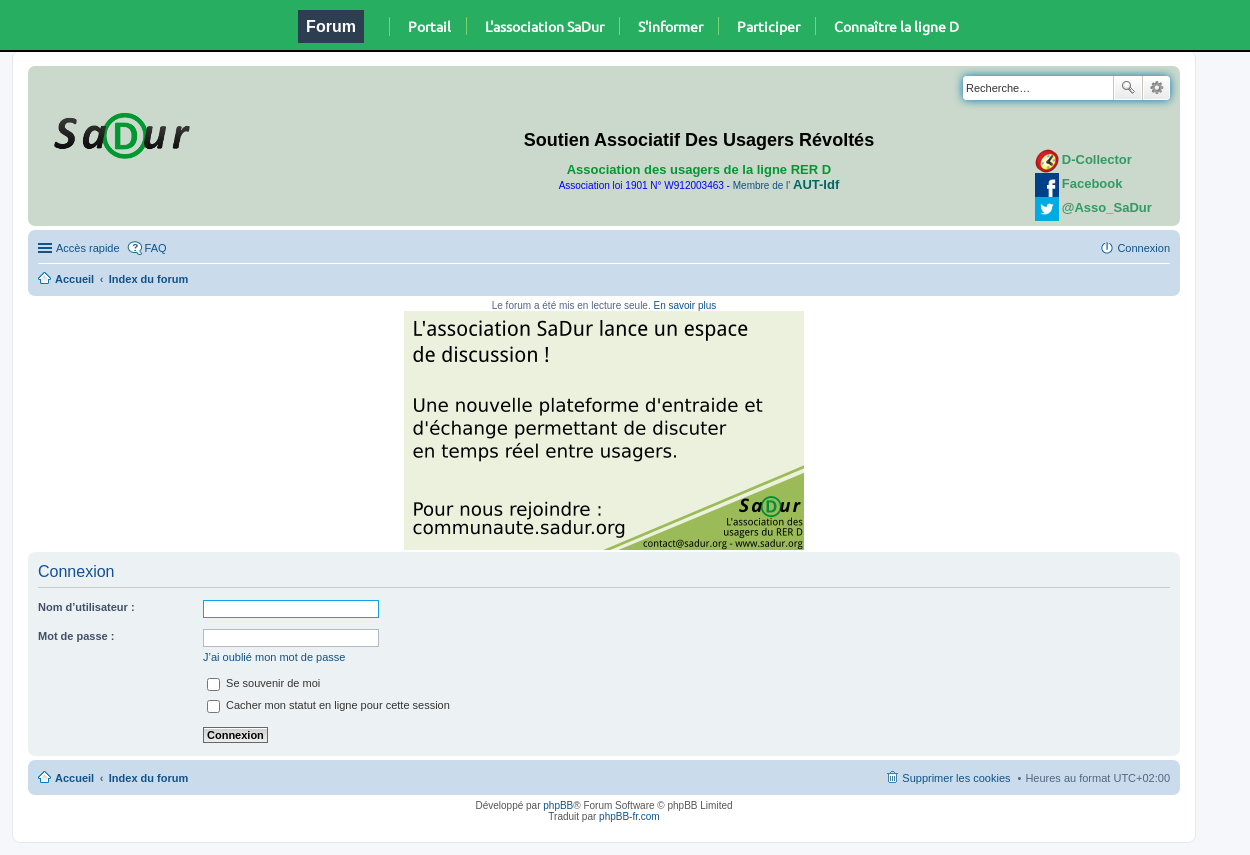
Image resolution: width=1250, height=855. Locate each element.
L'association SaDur (544, 26)
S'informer (670, 26)
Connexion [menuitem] (1143, 248)
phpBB (558, 805)
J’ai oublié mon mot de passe (274, 657)
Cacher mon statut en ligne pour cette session (328, 705)
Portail (429, 26)
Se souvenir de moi (263, 683)
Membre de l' (786, 185)
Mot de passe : (76, 636)
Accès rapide (88, 248)
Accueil (74, 279)
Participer (768, 26)
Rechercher (1128, 88)
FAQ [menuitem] (156, 248)
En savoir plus (684, 305)
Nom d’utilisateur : (86, 607)
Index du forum (148, 279)
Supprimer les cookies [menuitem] (956, 778)
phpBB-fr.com (629, 816)
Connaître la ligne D (896, 26)
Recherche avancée (1156, 88)
